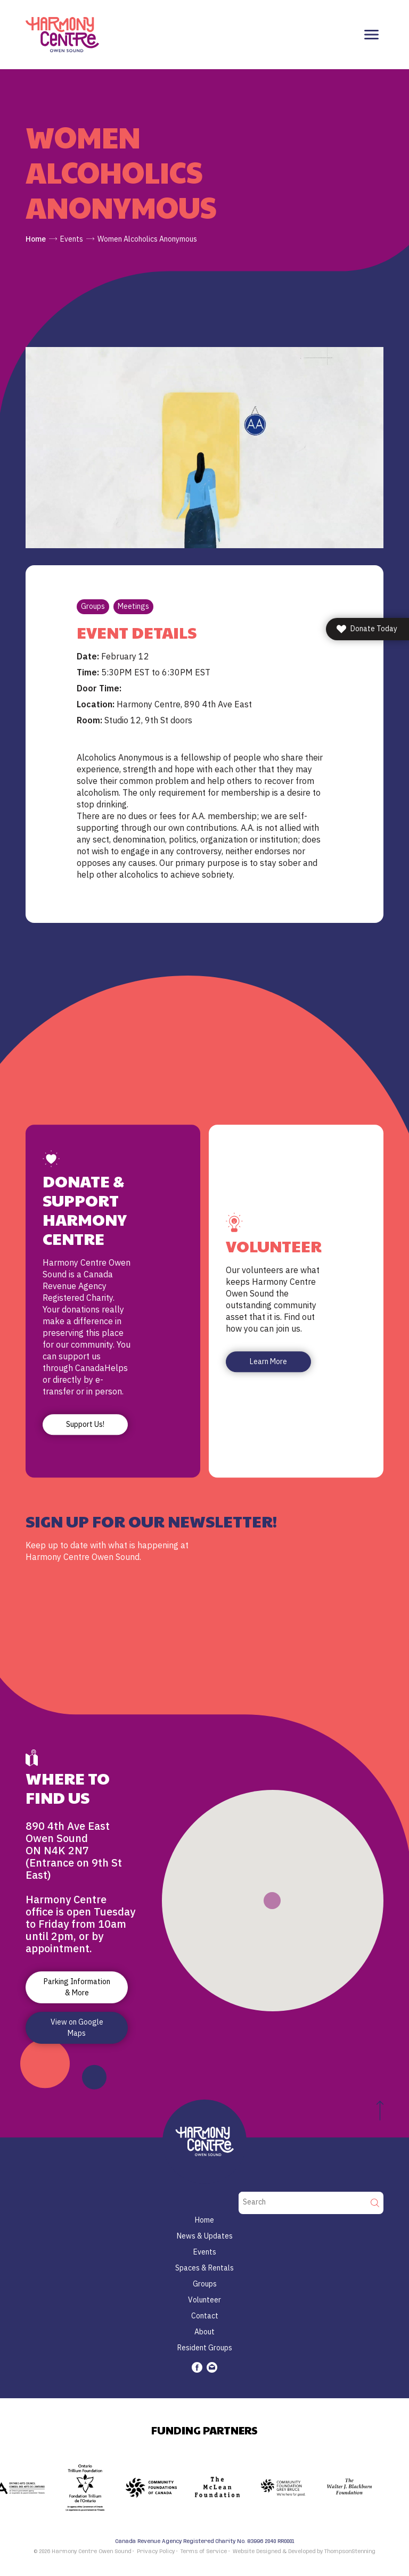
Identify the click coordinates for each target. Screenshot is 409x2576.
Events (71, 239)
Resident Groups (204, 2347)
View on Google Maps (77, 2027)
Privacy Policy (156, 2551)
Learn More (268, 1361)
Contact (204, 2316)
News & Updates (205, 2236)
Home (36, 239)
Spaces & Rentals (204, 2268)
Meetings (133, 606)
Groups (93, 606)
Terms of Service (204, 2551)
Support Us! (85, 1424)
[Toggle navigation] (371, 35)
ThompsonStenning (349, 2551)
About (204, 2331)
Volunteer (204, 2300)
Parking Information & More (77, 1987)
